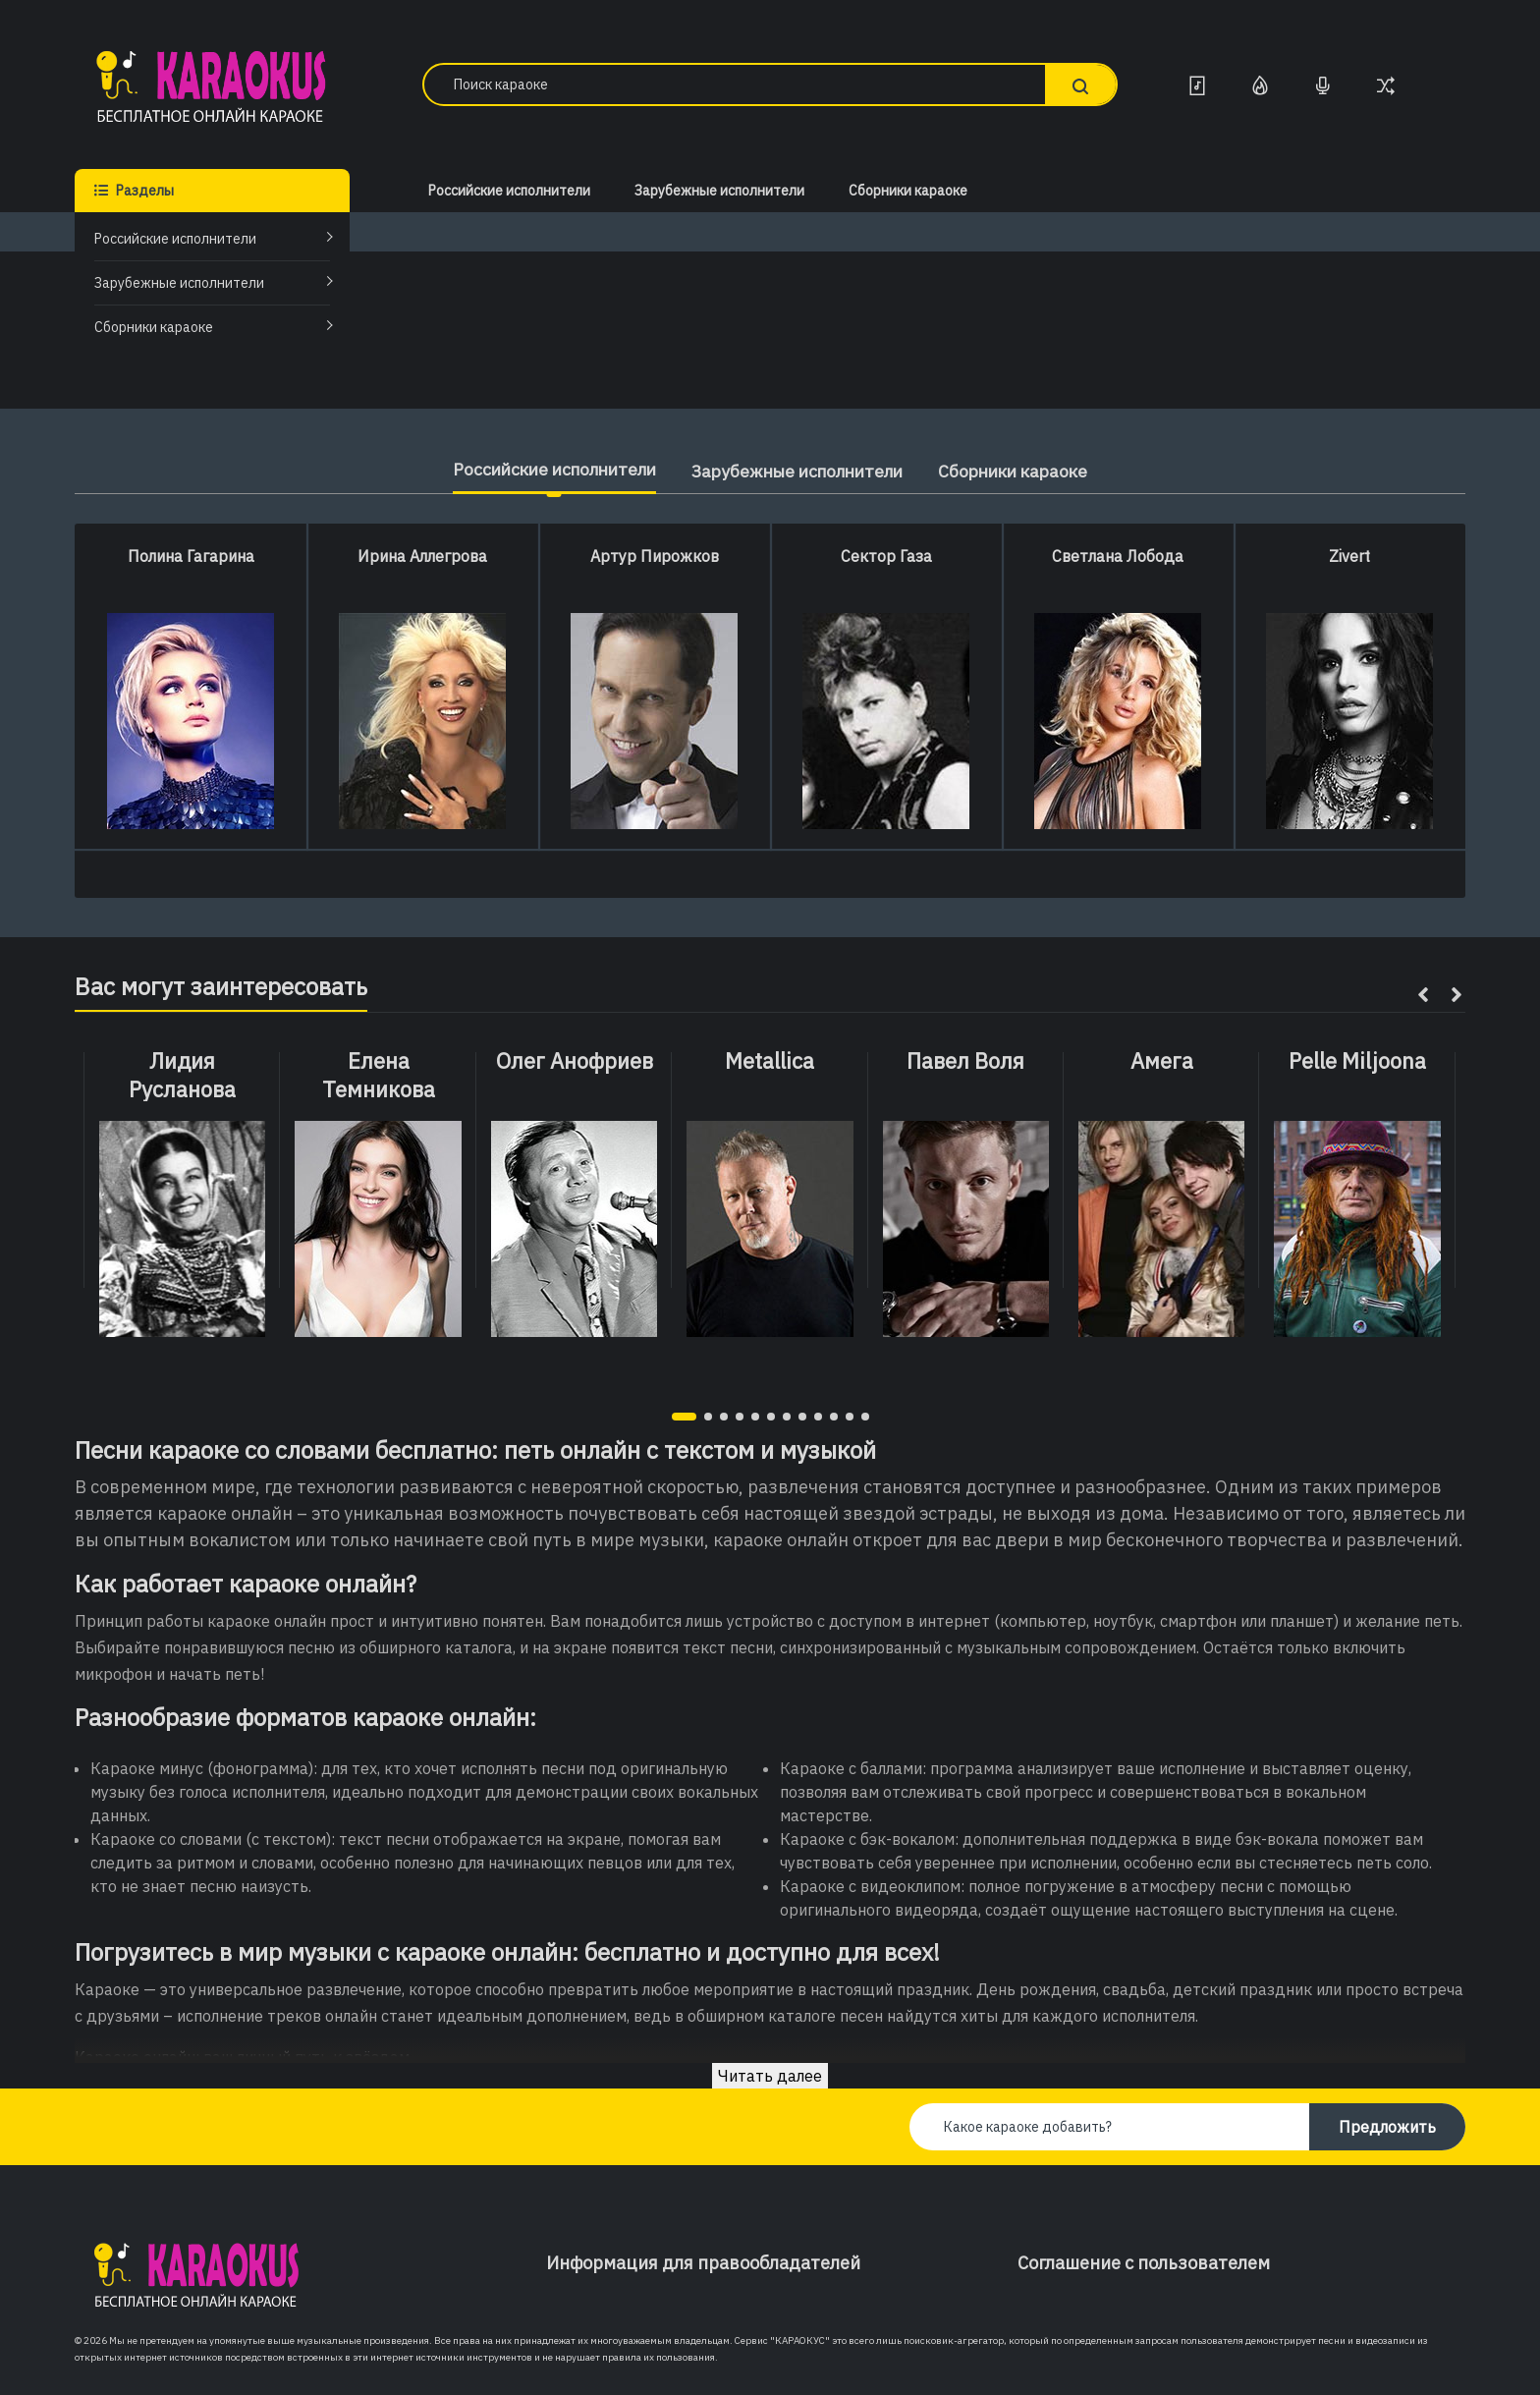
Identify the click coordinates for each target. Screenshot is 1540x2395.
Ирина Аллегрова (422, 556)
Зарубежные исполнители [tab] (799, 471)
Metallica (769, 1061)
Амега (1161, 1061)
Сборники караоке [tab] (1029, 471)
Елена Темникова (378, 1075)
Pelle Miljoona (1357, 1061)
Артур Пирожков (654, 556)
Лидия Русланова (182, 1075)
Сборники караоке (153, 327)
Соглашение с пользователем (1144, 2263)
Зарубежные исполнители (179, 283)
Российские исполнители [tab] (540, 469)
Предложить (1387, 2127)
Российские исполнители (175, 239)
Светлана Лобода (1117, 556)
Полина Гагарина (191, 556)
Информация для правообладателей (703, 2263)
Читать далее (770, 2076)
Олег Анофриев (574, 1061)
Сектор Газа (886, 556)
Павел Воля (965, 1061)
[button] (684, 1416)
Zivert (1349, 556)
